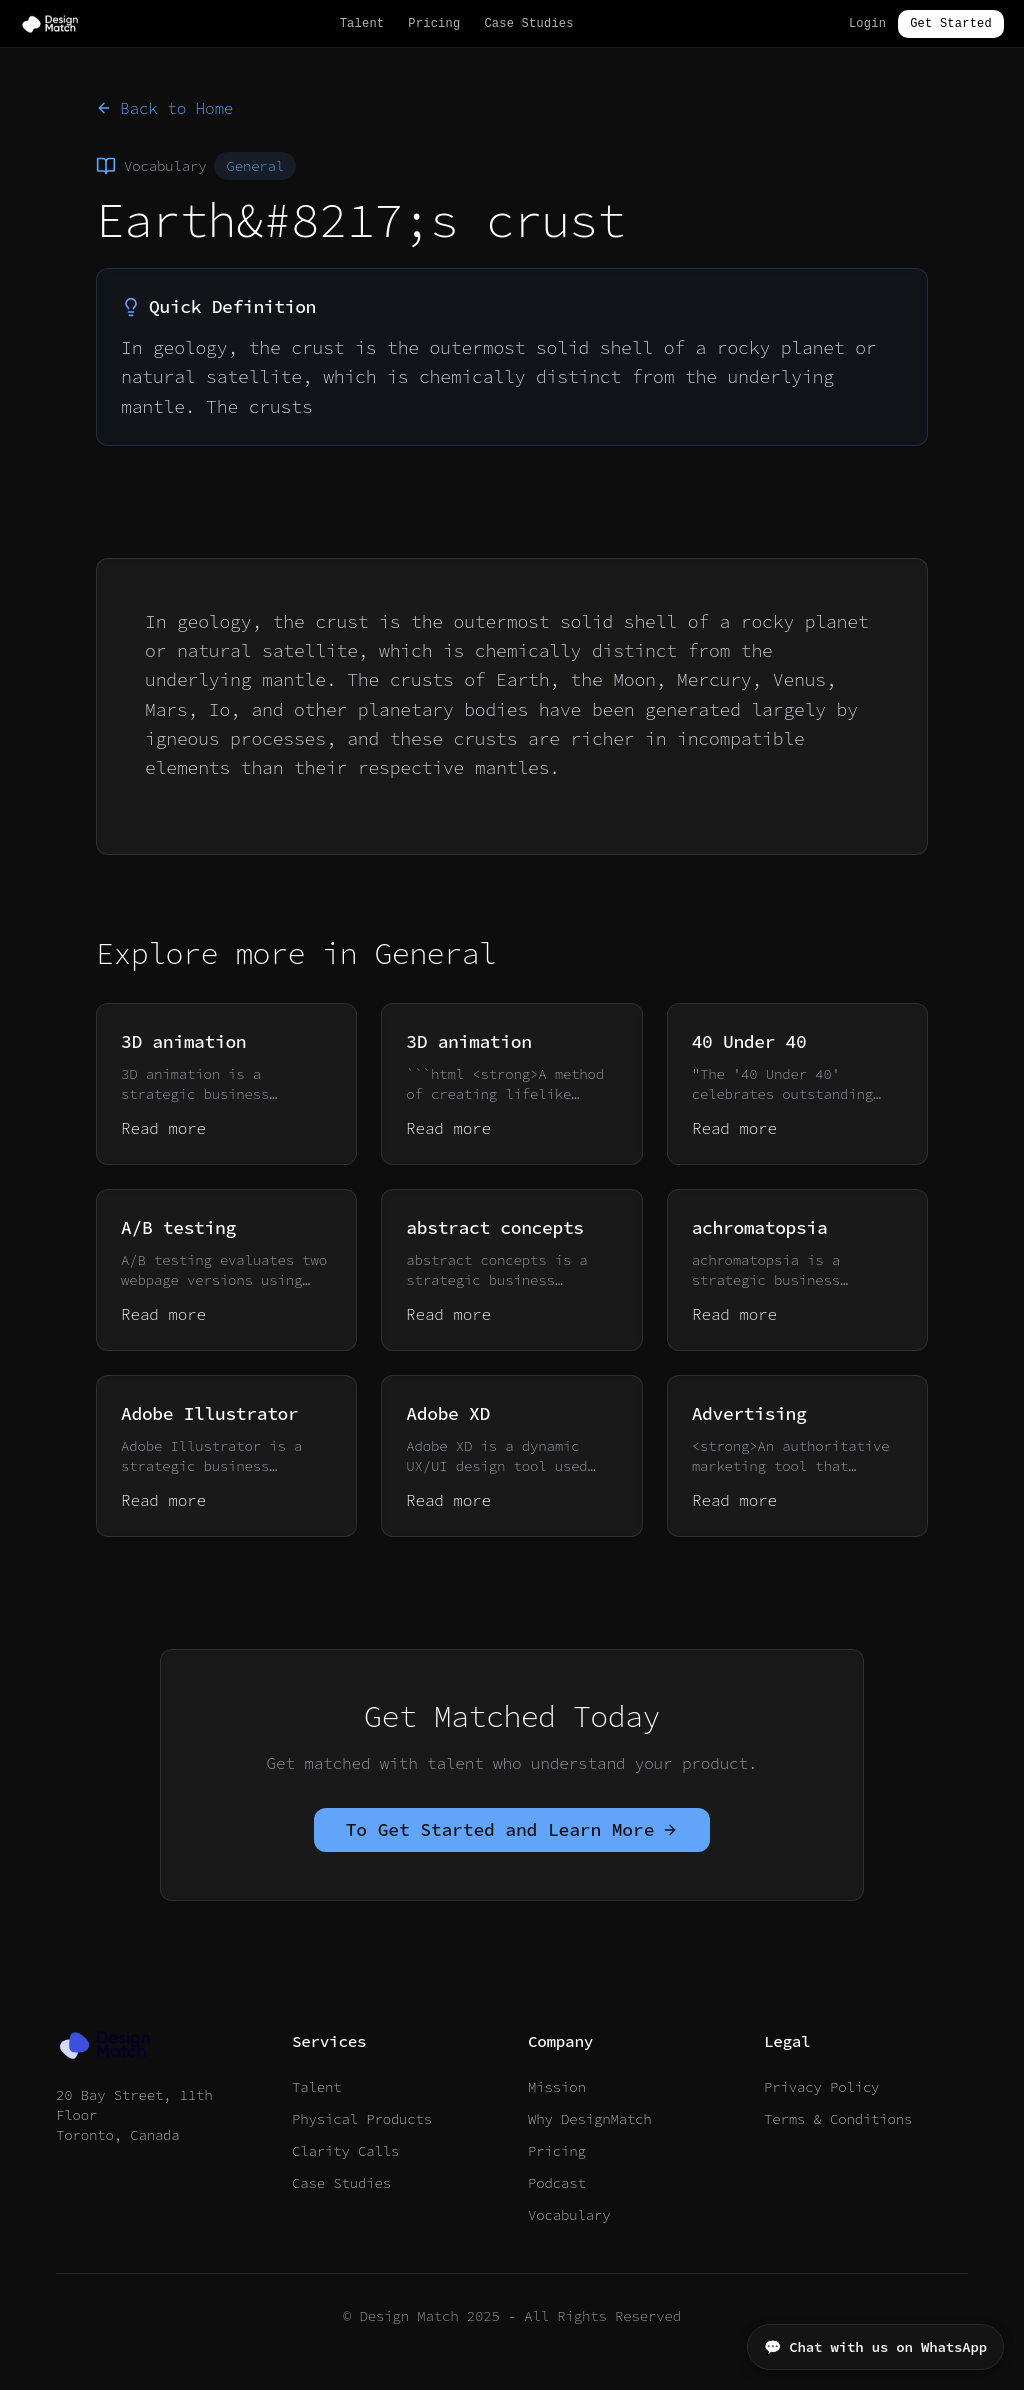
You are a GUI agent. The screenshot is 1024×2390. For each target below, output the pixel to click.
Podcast (557, 2183)
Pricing (434, 24)
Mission (557, 2087)
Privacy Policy (821, 2087)
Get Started (951, 24)
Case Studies (528, 24)
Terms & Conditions (838, 2119)
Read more (163, 1128)
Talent (362, 24)
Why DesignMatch (590, 2119)
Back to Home (164, 108)
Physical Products (362, 2119)
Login (867, 24)
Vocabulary (569, 2215)
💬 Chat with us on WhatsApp (875, 2347)
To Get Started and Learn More (512, 1829)
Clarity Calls (345, 2151)
